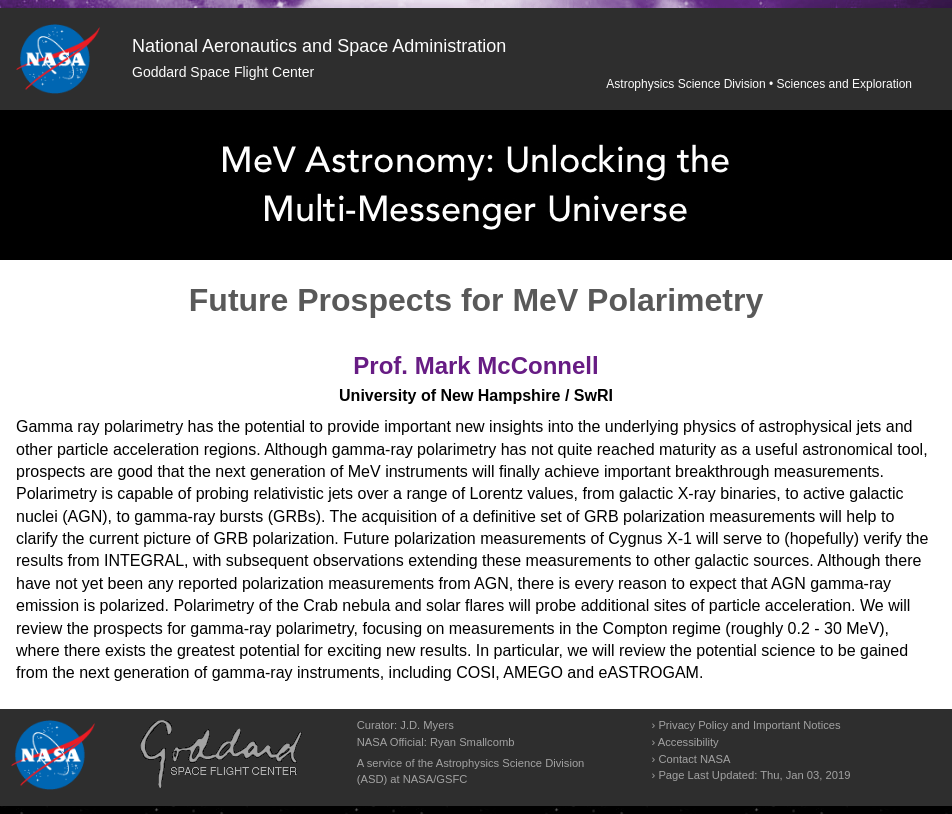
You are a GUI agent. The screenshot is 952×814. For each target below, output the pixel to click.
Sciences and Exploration (844, 84)
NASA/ (420, 779)
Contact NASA (694, 759)
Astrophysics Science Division (685, 84)
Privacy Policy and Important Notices (749, 725)
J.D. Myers (426, 725)
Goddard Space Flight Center (223, 72)
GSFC (451, 779)
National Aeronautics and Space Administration (319, 46)
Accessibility (688, 742)
